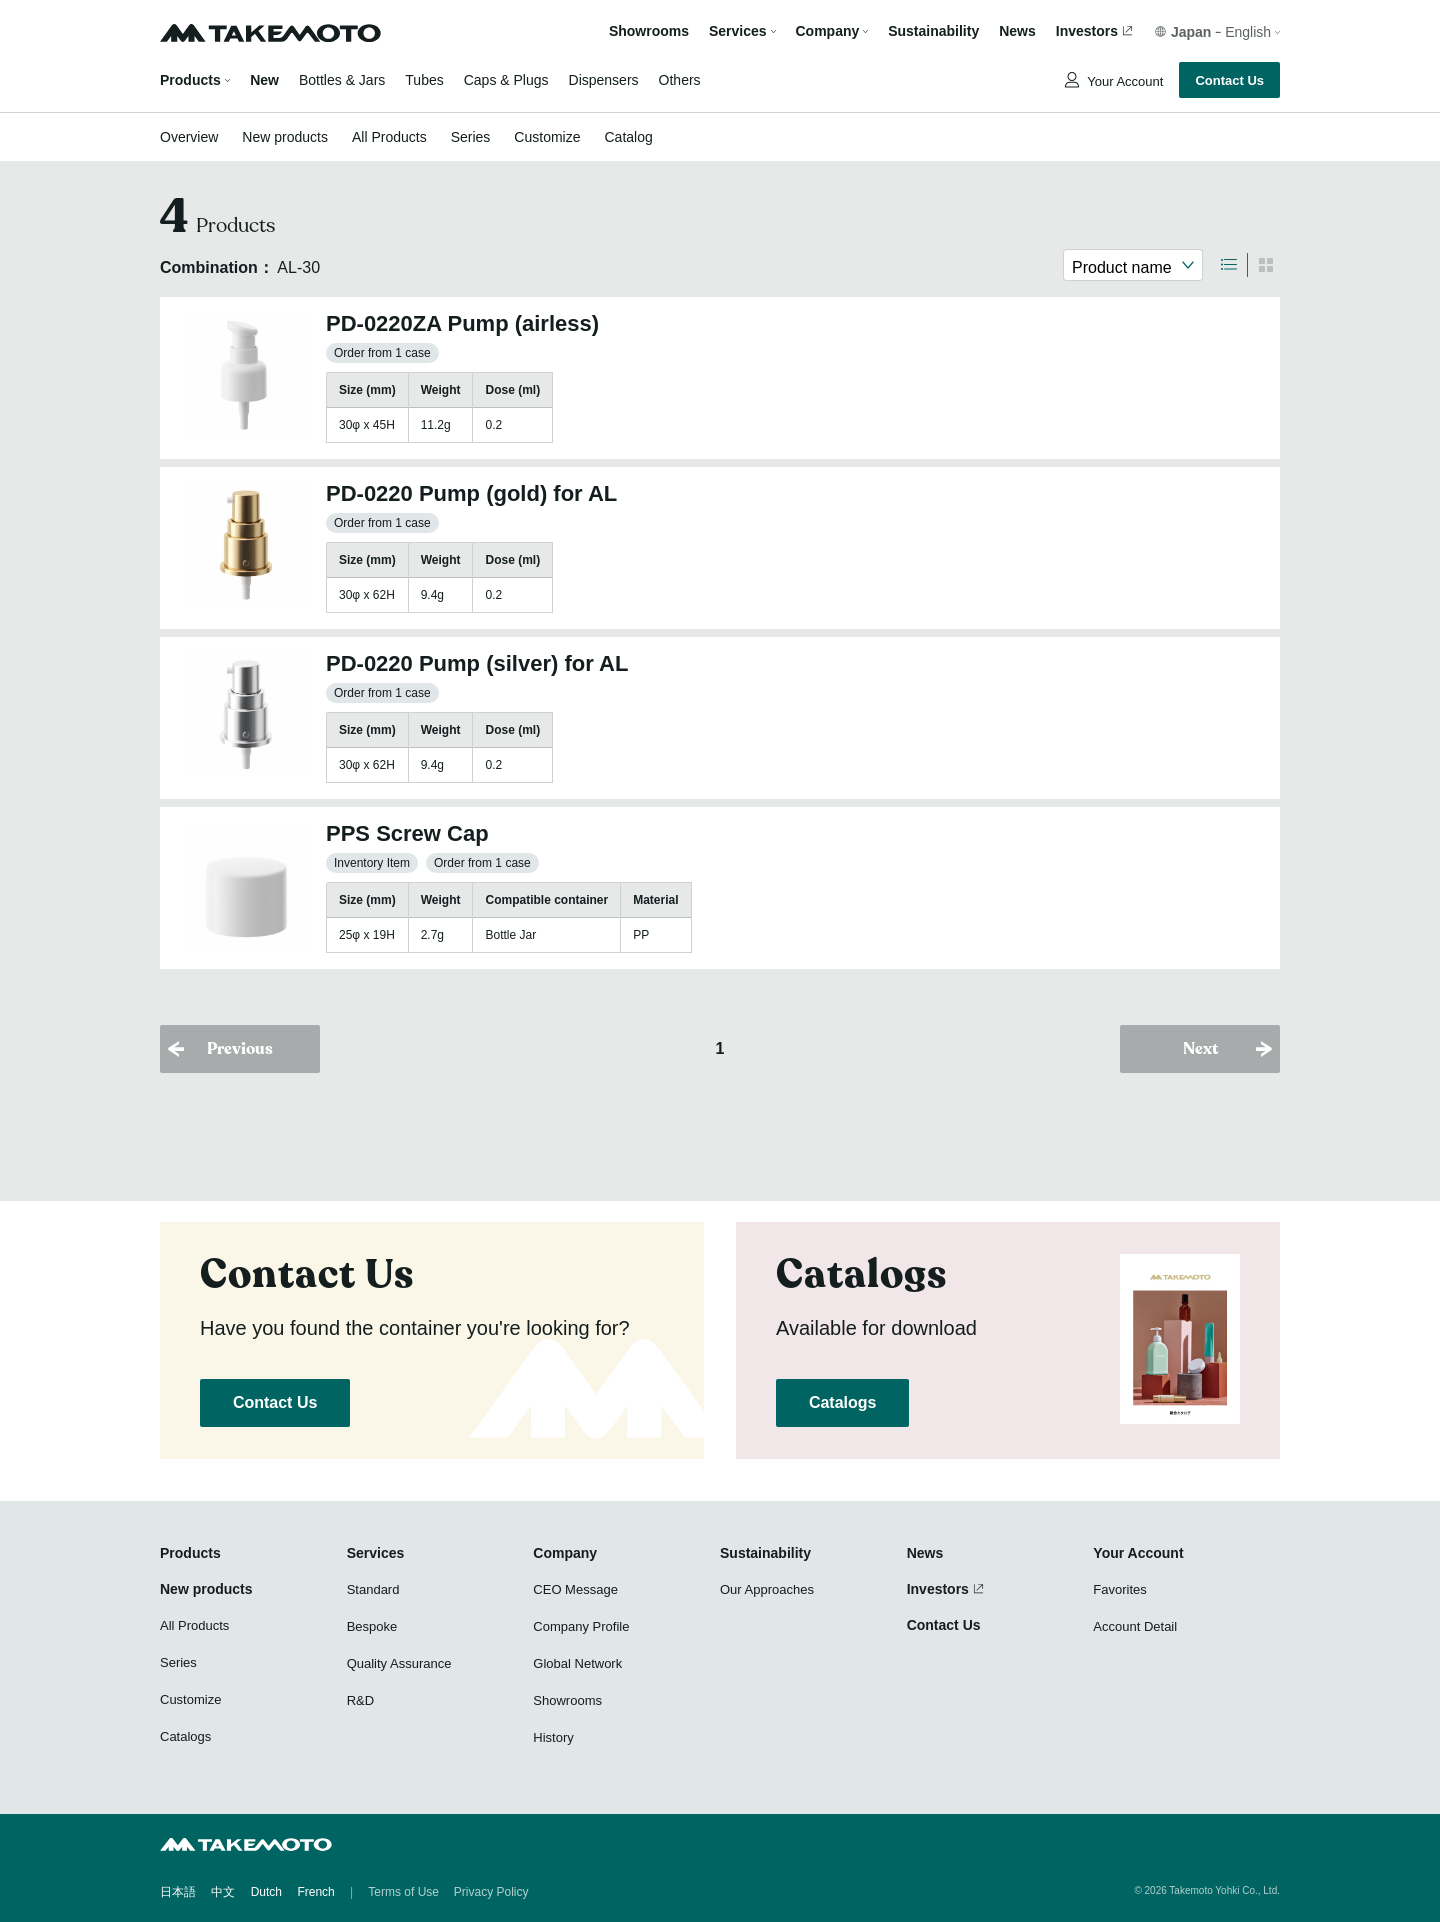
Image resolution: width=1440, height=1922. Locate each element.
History (553, 1737)
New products (285, 137)
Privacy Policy (491, 1892)
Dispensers (604, 80)
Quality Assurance (399, 1663)
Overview (189, 137)
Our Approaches (767, 1589)
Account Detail (1135, 1626)
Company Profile (581, 1626)
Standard (373, 1589)
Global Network (577, 1663)
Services (376, 1553)
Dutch (266, 1892)
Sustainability (933, 31)
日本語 (178, 1892)
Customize (547, 137)
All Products (389, 137)
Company (565, 1553)
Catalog (628, 137)
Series (471, 137)
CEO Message (575, 1589)
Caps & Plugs (506, 80)
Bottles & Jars (342, 80)
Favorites (1119, 1589)
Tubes (424, 80)
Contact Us (1229, 80)
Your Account (1124, 81)
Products (190, 80)
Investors (1087, 31)
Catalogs (842, 1402)
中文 (223, 1892)
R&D (360, 1700)
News (1017, 31)
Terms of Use (403, 1892)
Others (680, 80)
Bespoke (372, 1626)
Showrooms (649, 31)
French (315, 1892)
